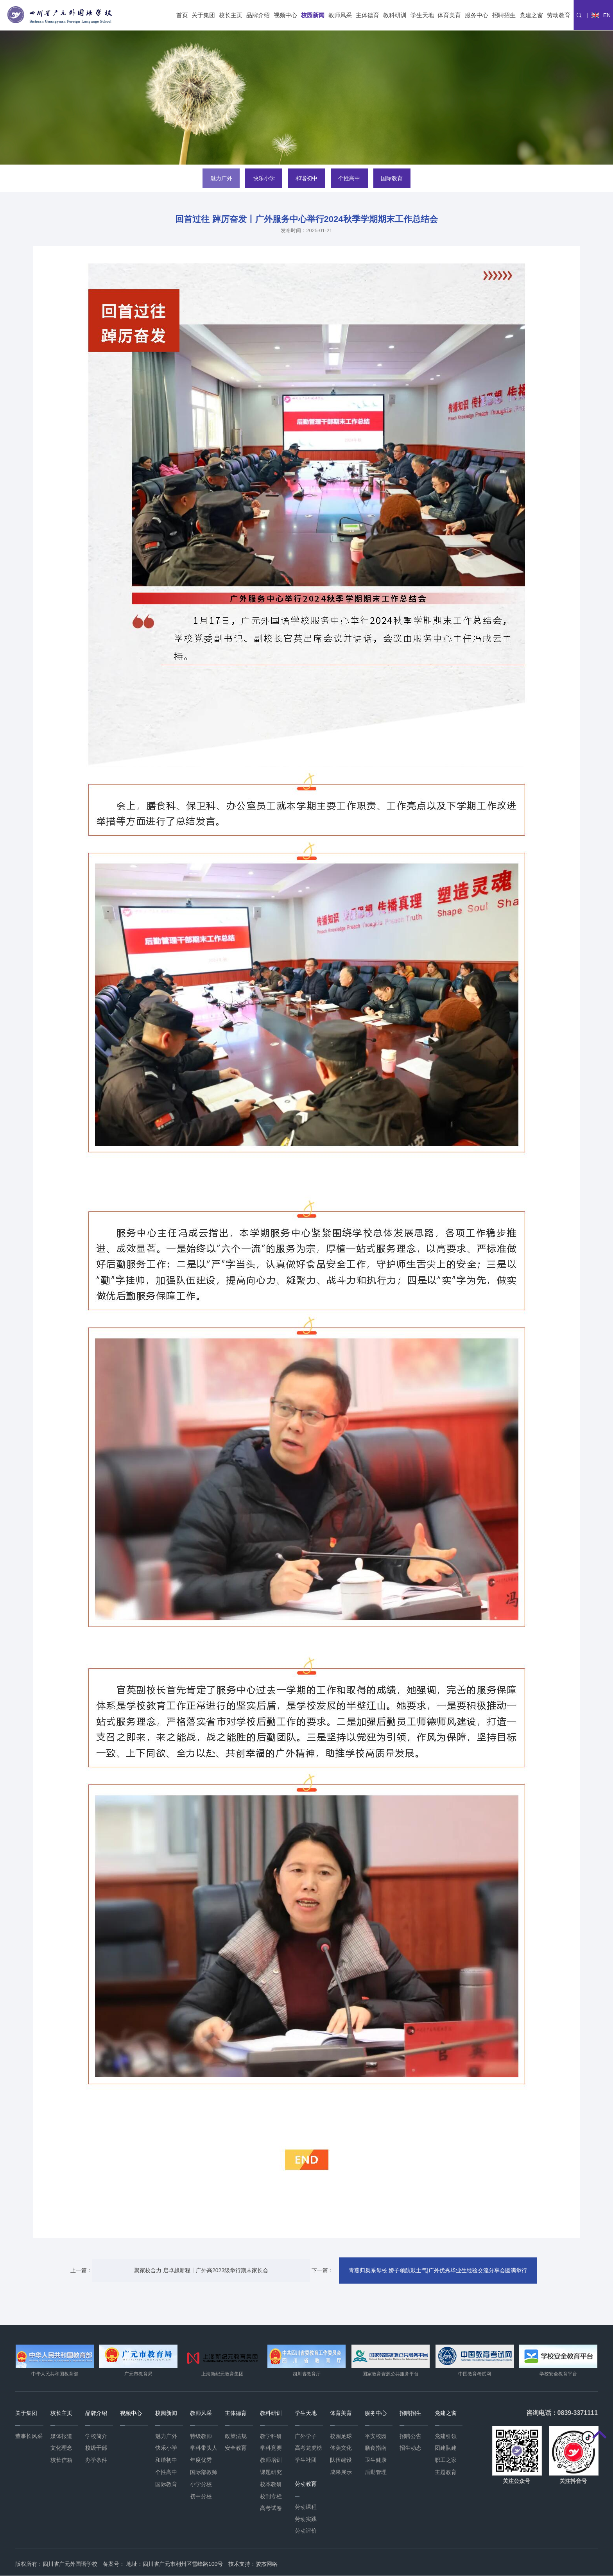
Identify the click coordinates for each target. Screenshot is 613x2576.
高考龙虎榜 (308, 2448)
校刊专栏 (271, 2496)
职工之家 (446, 2460)
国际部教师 (203, 2472)
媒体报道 (61, 2436)
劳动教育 (558, 15)
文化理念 (61, 2448)
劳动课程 (306, 2507)
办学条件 (96, 2460)
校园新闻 (312, 15)
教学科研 (271, 2436)
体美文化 (341, 2448)
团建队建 (446, 2448)
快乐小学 (263, 178)
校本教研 (271, 2484)
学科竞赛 (271, 2448)
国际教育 (392, 178)
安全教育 (236, 2448)
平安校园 (376, 2436)
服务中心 (476, 15)
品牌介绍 (258, 15)
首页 (182, 15)
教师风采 (340, 15)
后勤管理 (376, 2472)
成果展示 (341, 2472)
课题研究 (271, 2472)
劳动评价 (306, 2531)
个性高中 (349, 178)
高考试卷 (271, 2508)
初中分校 (201, 2496)
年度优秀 (201, 2460)
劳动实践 (306, 2519)
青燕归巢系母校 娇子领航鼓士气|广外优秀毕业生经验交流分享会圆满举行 (433, 2270)
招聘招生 (504, 15)
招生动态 (410, 2448)
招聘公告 (410, 2436)
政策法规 (236, 2436)
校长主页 (230, 15)
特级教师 (201, 2436)
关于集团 (203, 15)
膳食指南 (376, 2448)
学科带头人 (203, 2448)
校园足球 (341, 2436)
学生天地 (422, 15)
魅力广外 (220, 178)
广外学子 (306, 2436)
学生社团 (306, 2460)
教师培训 (271, 2460)
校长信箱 (61, 2460)
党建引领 (446, 2436)
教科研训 (395, 15)
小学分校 (201, 2484)
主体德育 (367, 15)
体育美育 (449, 15)
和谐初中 (306, 178)
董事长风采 (29, 2436)
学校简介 (96, 2436)
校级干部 (96, 2448)
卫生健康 (376, 2460)
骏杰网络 (267, 2564)
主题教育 (446, 2472)
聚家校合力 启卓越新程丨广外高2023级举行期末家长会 (201, 2270)
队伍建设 (341, 2460)
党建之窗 (531, 15)
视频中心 (285, 15)
